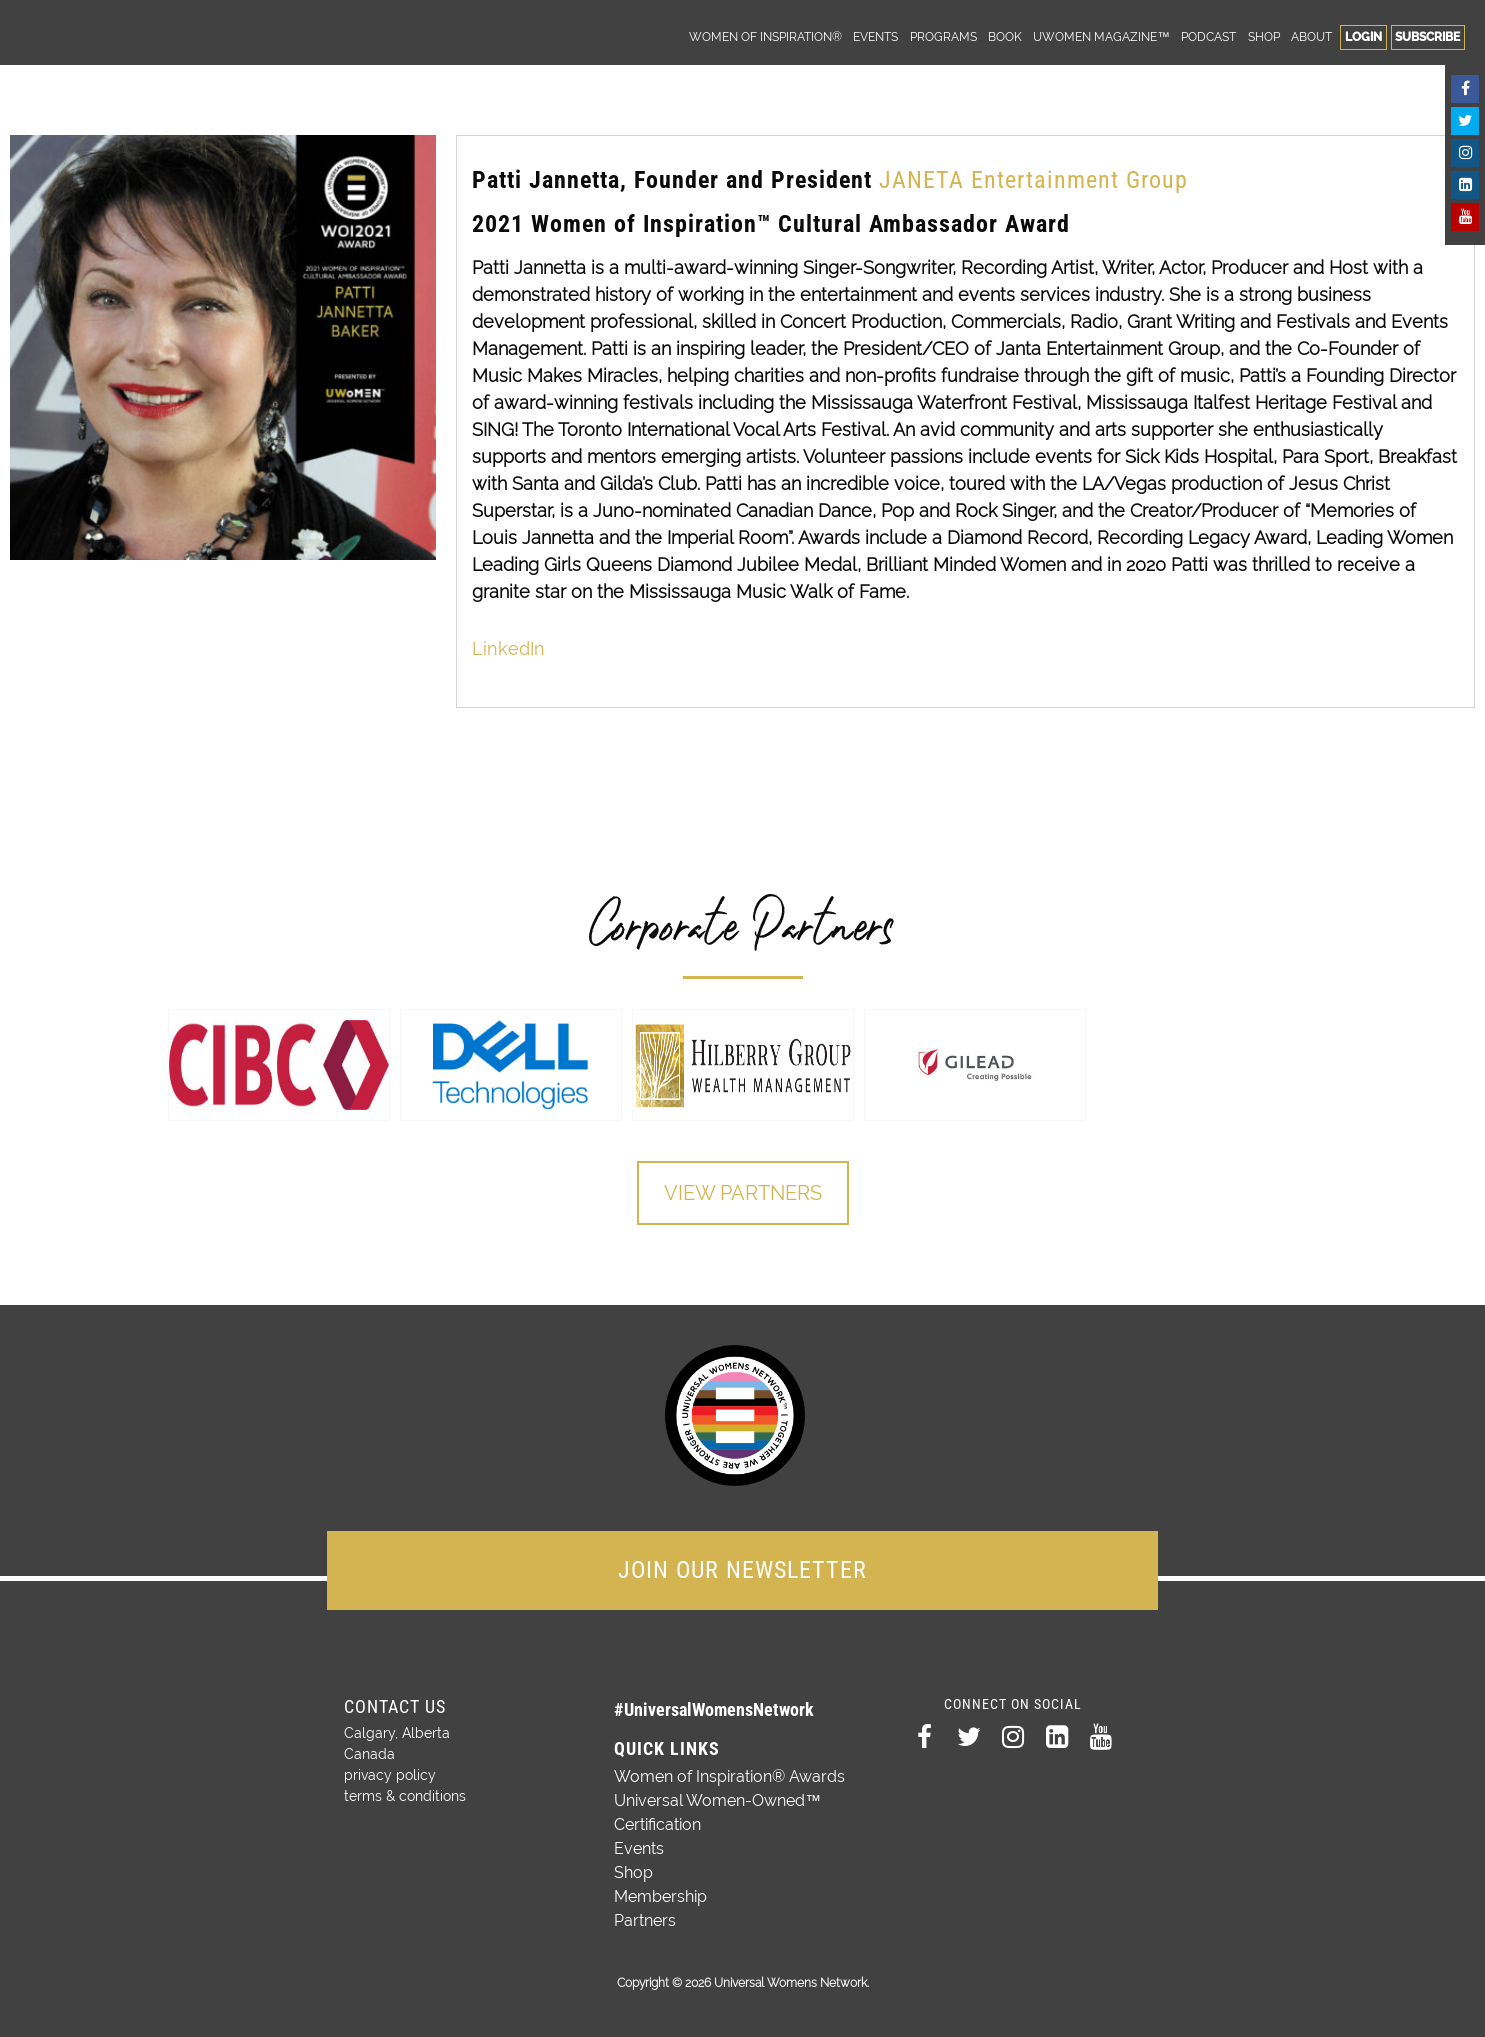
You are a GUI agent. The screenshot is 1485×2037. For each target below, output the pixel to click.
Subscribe (1427, 36)
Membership (660, 1896)
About (1311, 36)
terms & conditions (405, 1796)
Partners (645, 1920)
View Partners (743, 1193)
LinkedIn (508, 648)
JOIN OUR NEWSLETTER (742, 1570)
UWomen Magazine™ (1101, 36)
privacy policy (390, 1775)
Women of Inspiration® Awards (729, 1776)
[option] (279, 1065)
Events (875, 36)
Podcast (1208, 36)
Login (1363, 36)
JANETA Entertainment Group (1037, 180)
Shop (1264, 36)
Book (1005, 36)
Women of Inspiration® (765, 36)
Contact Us (395, 1706)
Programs (943, 36)
